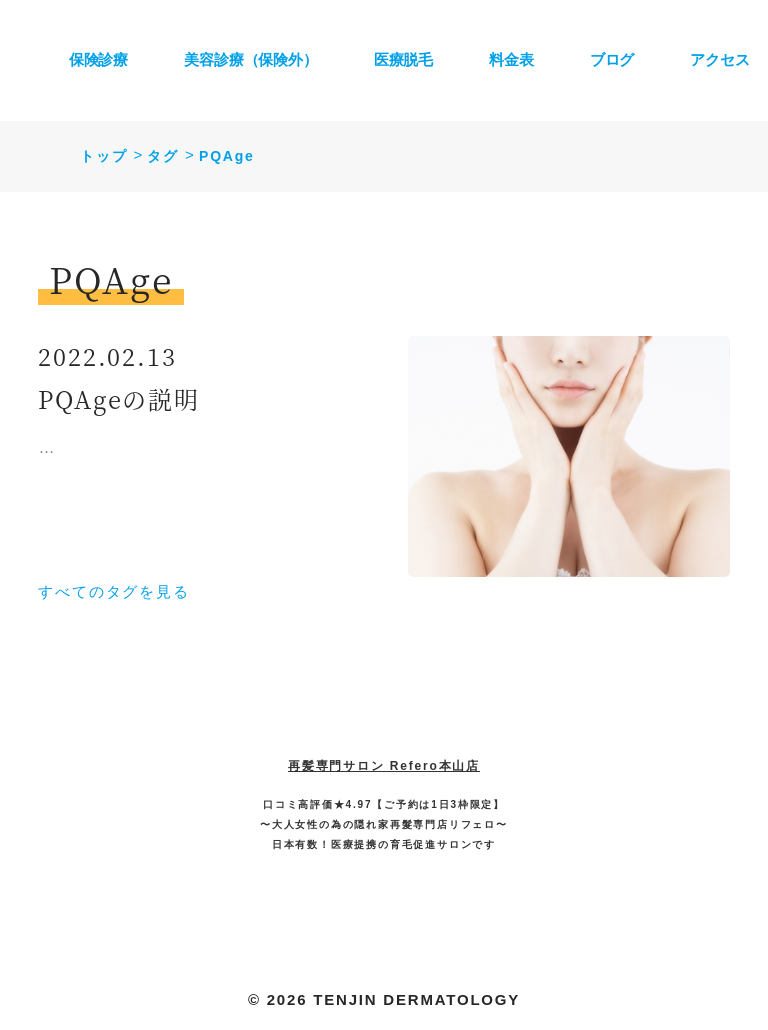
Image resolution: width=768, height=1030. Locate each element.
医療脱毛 (403, 59)
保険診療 (98, 59)
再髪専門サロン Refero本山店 (384, 766)
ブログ (612, 59)
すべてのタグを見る (113, 591)
